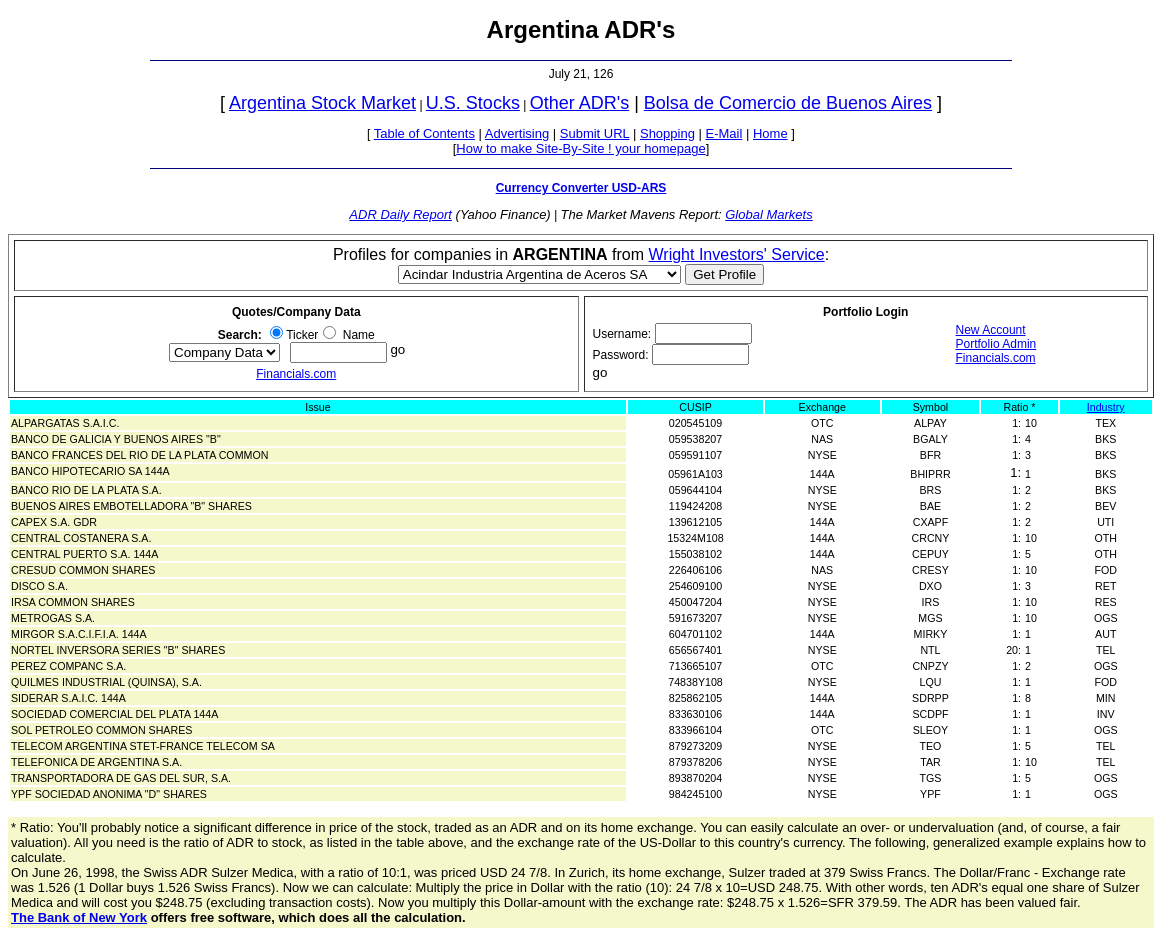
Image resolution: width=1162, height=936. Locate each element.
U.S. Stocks (473, 103)
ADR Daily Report (400, 214)
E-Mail (724, 133)
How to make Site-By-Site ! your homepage (580, 148)
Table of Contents (424, 133)
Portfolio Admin (996, 344)
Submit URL (595, 133)
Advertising (517, 133)
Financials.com (296, 374)
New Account (991, 330)
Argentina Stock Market (322, 103)
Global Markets (768, 214)
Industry (1106, 407)
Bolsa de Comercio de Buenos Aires (788, 103)
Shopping (667, 133)
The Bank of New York (79, 917)
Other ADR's (579, 103)
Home (770, 133)
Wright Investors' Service (737, 254)
